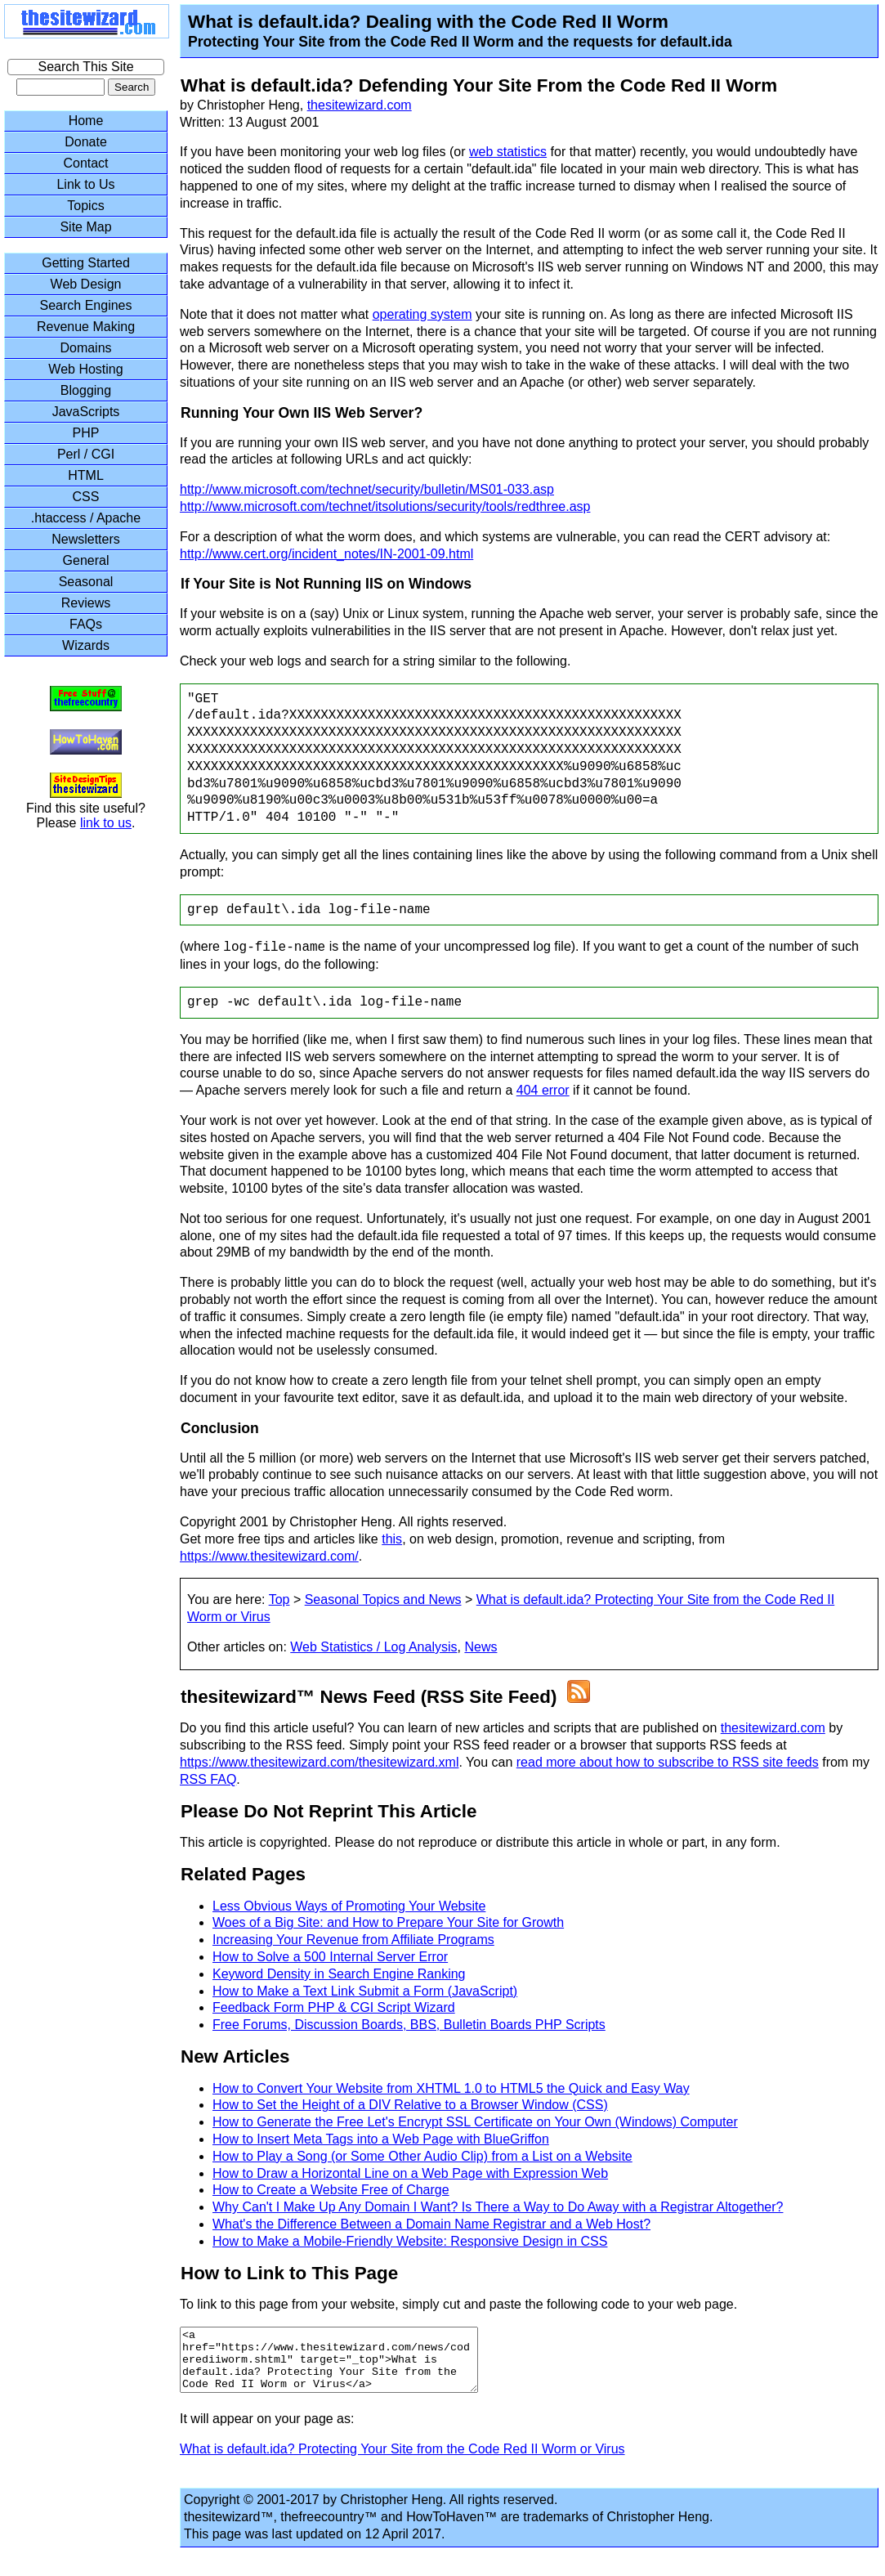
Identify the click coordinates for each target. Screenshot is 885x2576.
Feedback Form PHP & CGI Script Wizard (333, 2007)
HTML (86, 475)
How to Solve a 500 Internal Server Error (330, 1957)
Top (279, 1599)
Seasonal (86, 582)
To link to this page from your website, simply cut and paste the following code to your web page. (458, 2304)
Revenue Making (86, 327)
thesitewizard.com (359, 105)
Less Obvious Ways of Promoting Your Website (348, 1906)
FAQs (85, 624)
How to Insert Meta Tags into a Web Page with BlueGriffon (380, 2139)
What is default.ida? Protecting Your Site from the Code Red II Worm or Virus (402, 2461)
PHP (86, 433)
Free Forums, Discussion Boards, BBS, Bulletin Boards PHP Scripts (409, 2025)
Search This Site (85, 67)
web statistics (508, 152)
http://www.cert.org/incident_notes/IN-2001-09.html (326, 554)
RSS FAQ (208, 1779)
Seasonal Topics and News (383, 1599)
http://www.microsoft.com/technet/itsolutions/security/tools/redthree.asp (385, 506)
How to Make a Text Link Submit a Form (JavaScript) (364, 1991)
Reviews (85, 603)
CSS (86, 497)
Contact (85, 163)
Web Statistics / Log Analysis (373, 1647)
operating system (422, 314)
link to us (106, 823)
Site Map (85, 227)
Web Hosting (85, 369)
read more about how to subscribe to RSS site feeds (667, 1762)
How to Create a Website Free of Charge (330, 2190)
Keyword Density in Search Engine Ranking (339, 1974)
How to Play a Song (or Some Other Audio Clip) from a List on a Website (422, 2156)
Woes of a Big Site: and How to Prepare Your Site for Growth (388, 1922)
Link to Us (85, 184)
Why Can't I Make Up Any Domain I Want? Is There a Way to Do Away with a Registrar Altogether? (497, 2207)
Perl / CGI (85, 454)
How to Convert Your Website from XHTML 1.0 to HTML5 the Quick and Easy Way (451, 2088)
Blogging (85, 390)
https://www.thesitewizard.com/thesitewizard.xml (319, 1762)
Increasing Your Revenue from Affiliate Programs (353, 1940)
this (392, 1539)
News (480, 1647)
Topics (85, 206)
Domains (85, 348)
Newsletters (85, 539)
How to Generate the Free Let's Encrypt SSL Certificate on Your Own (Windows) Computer (475, 2122)
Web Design (86, 284)
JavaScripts (86, 412)
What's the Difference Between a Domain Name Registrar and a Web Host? (431, 2224)
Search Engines (86, 305)
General (86, 560)
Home (86, 121)
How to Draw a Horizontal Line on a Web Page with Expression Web (410, 2173)
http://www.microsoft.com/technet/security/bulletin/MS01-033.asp (367, 489)
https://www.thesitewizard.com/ (269, 1556)
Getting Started (86, 263)
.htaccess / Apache (86, 518)
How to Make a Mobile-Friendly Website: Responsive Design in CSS (409, 2241)
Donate (86, 142)
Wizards (86, 645)
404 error (543, 1090)
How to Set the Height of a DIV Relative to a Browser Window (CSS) (410, 2105)
